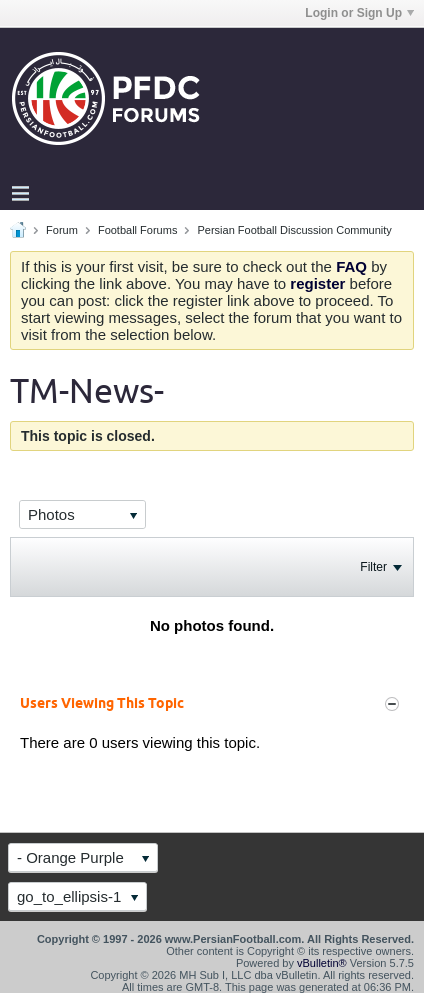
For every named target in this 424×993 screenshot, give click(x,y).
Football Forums (137, 230)
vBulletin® (322, 963)
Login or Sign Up (359, 13)
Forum (62, 230)
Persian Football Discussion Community (294, 230)
